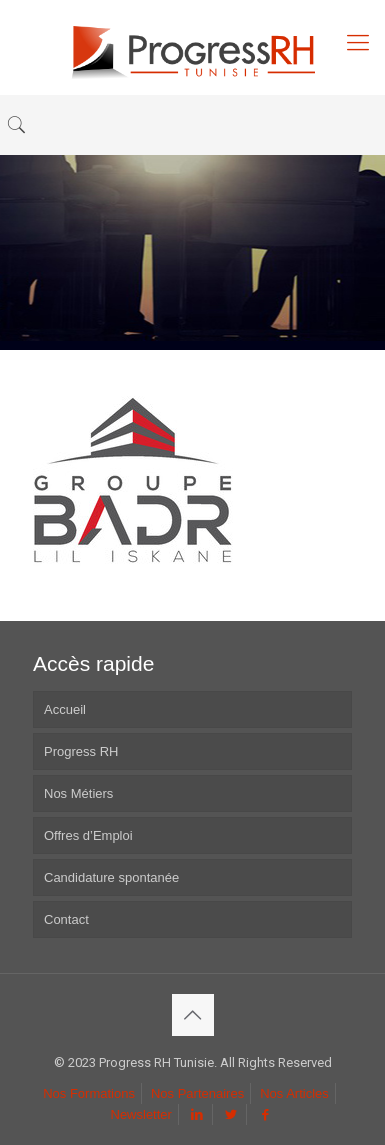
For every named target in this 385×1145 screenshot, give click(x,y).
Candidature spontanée (111, 877)
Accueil (65, 709)
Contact (66, 919)
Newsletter (141, 1114)
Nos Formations (89, 1093)
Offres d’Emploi (88, 835)
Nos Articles (294, 1093)
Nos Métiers (78, 793)
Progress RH (81, 751)
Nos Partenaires (197, 1093)
